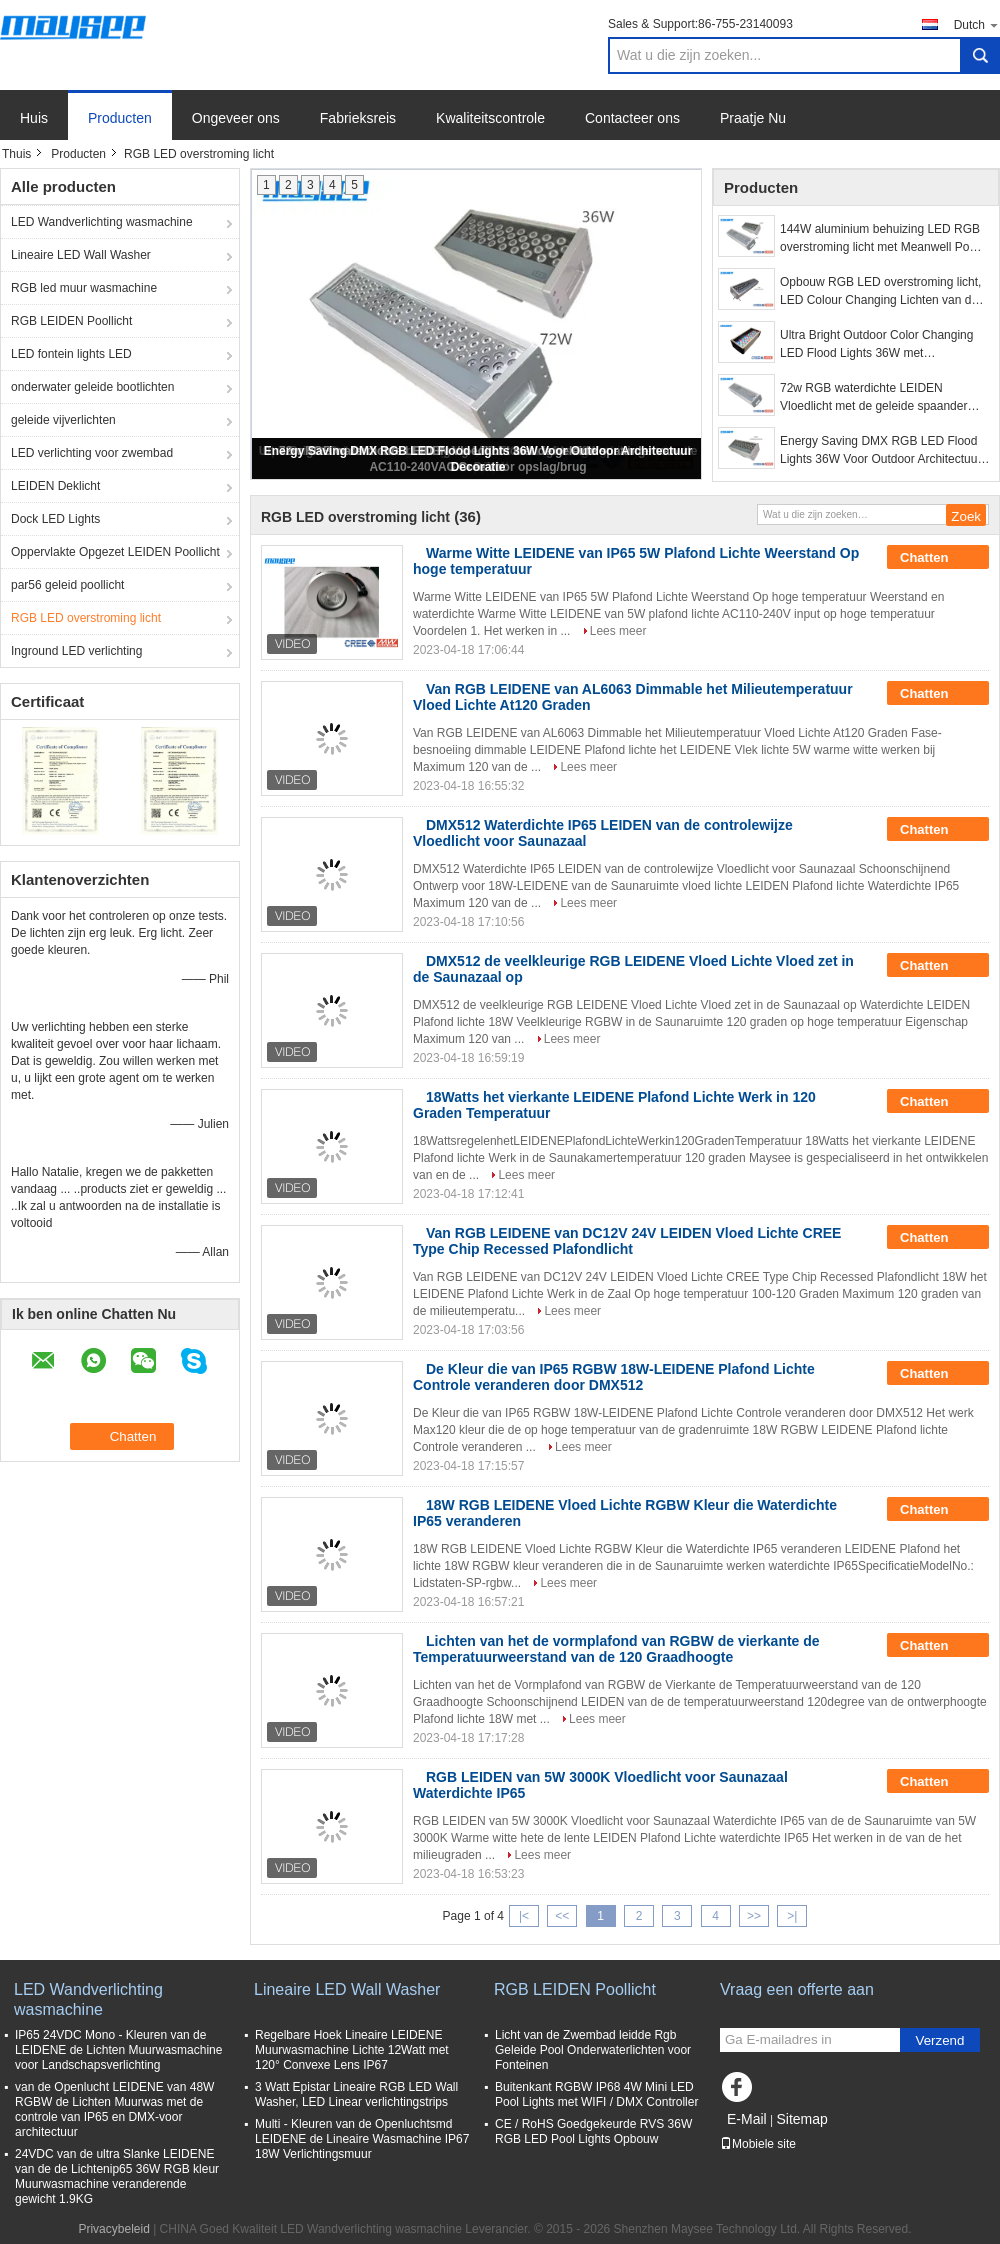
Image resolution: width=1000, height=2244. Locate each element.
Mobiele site (758, 2144)
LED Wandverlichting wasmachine (102, 222)
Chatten (938, 558)
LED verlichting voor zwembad (92, 453)
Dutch (977, 24)
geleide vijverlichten (63, 420)
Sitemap (801, 2119)
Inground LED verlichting (76, 651)
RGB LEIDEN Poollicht (71, 321)
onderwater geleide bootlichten (92, 387)
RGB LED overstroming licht (86, 618)
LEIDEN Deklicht (55, 486)
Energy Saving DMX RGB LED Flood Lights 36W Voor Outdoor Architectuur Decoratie (880, 451)
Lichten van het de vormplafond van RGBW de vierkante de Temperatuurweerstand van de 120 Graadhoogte (616, 1649)
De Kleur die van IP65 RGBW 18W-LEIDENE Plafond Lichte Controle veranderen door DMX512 (614, 1377)
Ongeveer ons (236, 118)
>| (792, 1916)
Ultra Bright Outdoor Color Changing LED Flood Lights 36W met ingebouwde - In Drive (876, 345)
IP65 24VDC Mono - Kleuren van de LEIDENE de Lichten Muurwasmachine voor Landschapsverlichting (118, 2050)
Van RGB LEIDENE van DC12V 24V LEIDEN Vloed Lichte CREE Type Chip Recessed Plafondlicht (627, 1241)
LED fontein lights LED (71, 354)
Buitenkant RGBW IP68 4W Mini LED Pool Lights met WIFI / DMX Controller (596, 2094)
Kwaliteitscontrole (490, 118)
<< (562, 1916)
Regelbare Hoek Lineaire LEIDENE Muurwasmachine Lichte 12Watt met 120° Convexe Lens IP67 (352, 2050)
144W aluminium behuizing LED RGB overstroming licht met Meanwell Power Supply (884, 239)
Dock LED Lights (55, 519)
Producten (120, 118)
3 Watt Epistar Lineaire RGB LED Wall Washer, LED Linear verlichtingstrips (356, 2094)
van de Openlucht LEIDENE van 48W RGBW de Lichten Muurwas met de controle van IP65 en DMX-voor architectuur (114, 2109)
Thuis (16, 154)
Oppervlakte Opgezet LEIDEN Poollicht (115, 552)
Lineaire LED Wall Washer (81, 255)
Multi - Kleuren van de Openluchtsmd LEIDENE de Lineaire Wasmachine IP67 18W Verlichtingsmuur (362, 2139)
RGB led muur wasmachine (84, 288)
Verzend (940, 2040)
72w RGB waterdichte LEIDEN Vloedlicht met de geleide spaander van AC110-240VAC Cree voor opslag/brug (873, 398)
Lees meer (618, 631)
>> (754, 1916)
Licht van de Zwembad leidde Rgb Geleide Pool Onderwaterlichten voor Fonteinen (593, 2050)
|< (524, 1916)
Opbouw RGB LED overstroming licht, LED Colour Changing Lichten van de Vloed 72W (880, 292)
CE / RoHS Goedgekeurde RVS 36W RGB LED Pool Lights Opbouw (593, 2131)
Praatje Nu (753, 118)
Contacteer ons (632, 118)
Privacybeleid (113, 2229)
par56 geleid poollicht (67, 585)
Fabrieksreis (358, 118)
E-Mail (747, 2119)
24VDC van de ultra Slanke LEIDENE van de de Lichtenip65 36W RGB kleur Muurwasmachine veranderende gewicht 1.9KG (117, 2176)
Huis (34, 118)
